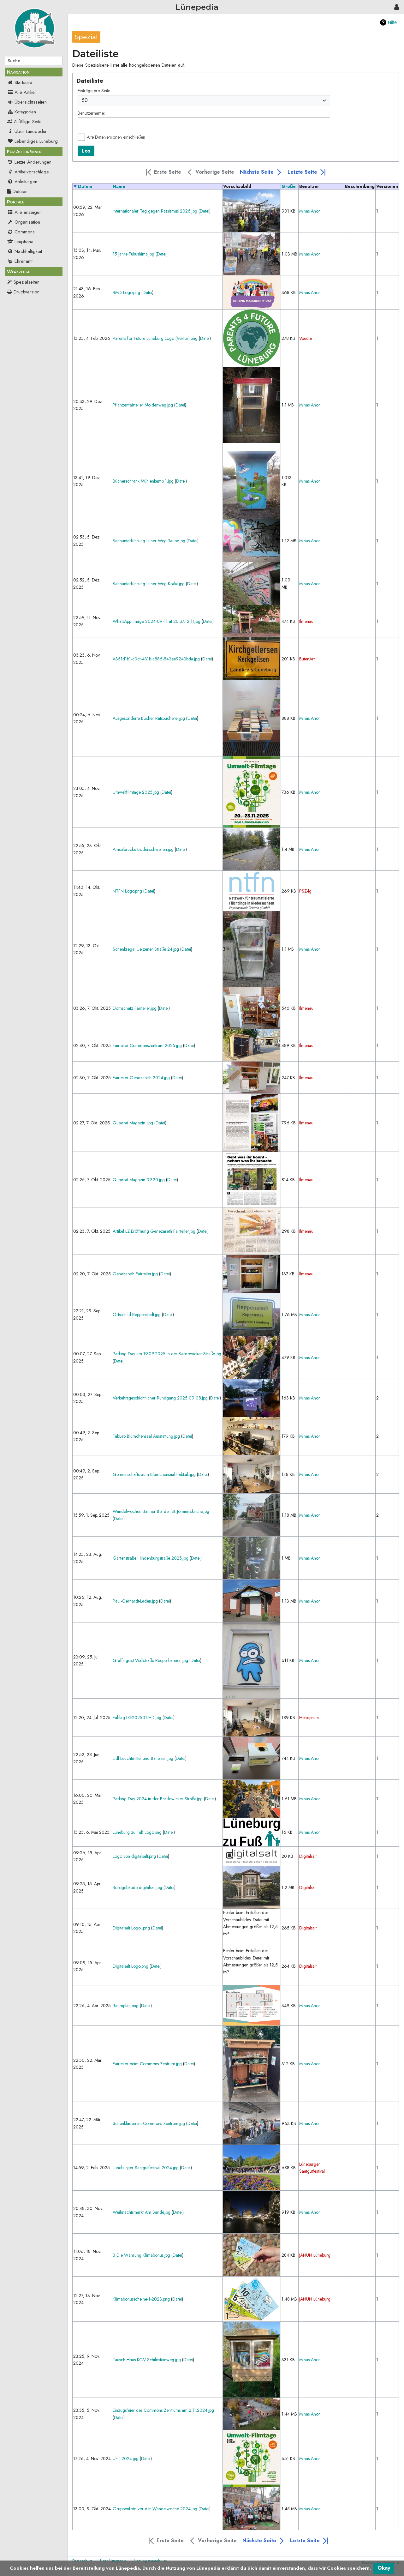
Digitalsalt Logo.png (130, 1966)
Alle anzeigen (24, 212)
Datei (204, 211)
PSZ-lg (305, 891)
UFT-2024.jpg (126, 2458)
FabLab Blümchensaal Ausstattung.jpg (146, 1436)
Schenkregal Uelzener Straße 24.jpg (146, 949)
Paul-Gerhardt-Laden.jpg (135, 1601)
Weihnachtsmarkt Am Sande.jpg (141, 2212)
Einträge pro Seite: (94, 90)
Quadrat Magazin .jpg (133, 1123)
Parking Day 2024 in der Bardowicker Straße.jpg (158, 1799)
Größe (289, 186)
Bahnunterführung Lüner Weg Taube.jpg (149, 541)
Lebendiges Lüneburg (32, 141)
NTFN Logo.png (127, 891)
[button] (163, 172)
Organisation (23, 222)
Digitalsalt (308, 1856)
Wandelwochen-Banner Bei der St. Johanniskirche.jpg (161, 1511)
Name (119, 186)
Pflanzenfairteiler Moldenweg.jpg (143, 405)
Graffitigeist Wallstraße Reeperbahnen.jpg (150, 1660)
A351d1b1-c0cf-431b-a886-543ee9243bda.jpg (156, 659)
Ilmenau (306, 621)
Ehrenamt (20, 261)
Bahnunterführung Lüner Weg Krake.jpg (149, 584)
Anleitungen (22, 181)
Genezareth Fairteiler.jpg (135, 1274)
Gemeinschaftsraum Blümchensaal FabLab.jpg (154, 1474)
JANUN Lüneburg (314, 2255)
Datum (85, 186)
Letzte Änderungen (29, 162)
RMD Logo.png (126, 292)
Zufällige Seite (28, 121)
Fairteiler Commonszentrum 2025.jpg (147, 1045)
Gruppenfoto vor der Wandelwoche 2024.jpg (155, 2509)
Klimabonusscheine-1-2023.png (141, 2299)
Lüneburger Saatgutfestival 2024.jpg (146, 2167)
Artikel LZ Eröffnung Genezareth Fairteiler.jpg (154, 1231)
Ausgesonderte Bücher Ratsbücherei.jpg (149, 718)
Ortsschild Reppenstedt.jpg (137, 1314)
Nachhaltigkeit (24, 251)
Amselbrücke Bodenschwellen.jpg (143, 849)
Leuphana (20, 241)
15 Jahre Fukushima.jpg (133, 254)
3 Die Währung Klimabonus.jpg (141, 2255)
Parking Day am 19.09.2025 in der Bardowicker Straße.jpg (167, 1354)
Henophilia (309, 1717)
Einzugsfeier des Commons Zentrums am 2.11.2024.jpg (163, 2410)
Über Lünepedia (26, 131)
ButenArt (307, 659)
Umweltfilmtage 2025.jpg (136, 792)
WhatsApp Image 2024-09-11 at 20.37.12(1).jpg (156, 621)
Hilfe (392, 22)
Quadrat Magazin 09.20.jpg (139, 1180)
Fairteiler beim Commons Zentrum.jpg (147, 2064)
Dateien (17, 191)
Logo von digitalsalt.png (134, 1856)
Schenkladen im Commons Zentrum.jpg (149, 2123)
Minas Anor (309, 211)
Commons (21, 231)
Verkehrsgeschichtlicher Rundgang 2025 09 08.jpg (160, 1398)
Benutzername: (91, 113)
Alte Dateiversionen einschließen (116, 137)
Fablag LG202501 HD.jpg (137, 1717)
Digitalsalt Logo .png (131, 1928)
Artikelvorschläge (28, 171)
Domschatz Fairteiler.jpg (135, 1008)
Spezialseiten (26, 282)
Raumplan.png (126, 2005)
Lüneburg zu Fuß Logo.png (137, 1832)
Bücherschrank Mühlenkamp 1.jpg (143, 481)
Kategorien (21, 111)
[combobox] (204, 100)
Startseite (19, 82)
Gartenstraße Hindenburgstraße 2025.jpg (150, 1558)
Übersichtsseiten (27, 102)
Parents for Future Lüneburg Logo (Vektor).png (155, 338)
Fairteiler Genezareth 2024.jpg (141, 1077)
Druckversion (26, 291)
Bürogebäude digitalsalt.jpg (137, 1887)
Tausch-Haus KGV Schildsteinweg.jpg (147, 2359)
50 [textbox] (85, 100)
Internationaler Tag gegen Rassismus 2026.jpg (155, 211)
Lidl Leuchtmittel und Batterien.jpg (143, 1758)
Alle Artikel (21, 92)
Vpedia (305, 338)
